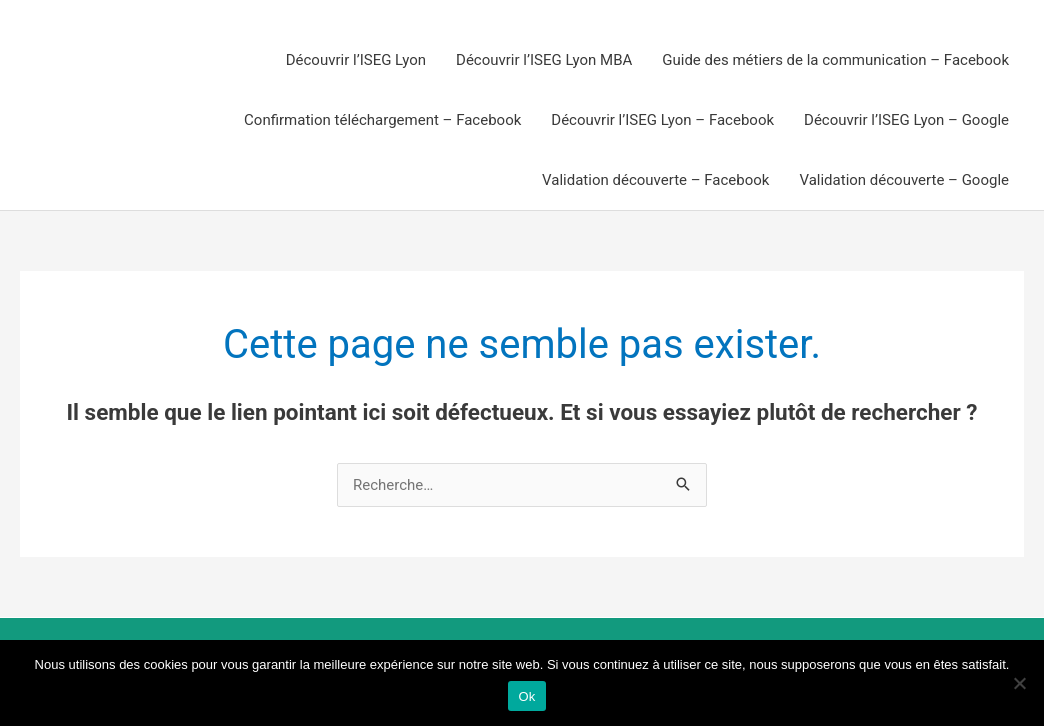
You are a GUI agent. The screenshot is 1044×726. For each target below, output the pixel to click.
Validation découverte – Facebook (655, 180)
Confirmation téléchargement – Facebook (382, 120)
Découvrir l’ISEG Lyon (356, 60)
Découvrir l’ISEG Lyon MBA (544, 60)
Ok (526, 696)
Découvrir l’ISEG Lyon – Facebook (662, 120)
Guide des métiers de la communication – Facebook (835, 60)
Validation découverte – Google (904, 180)
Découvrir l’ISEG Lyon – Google (906, 120)
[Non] (1019, 683)
